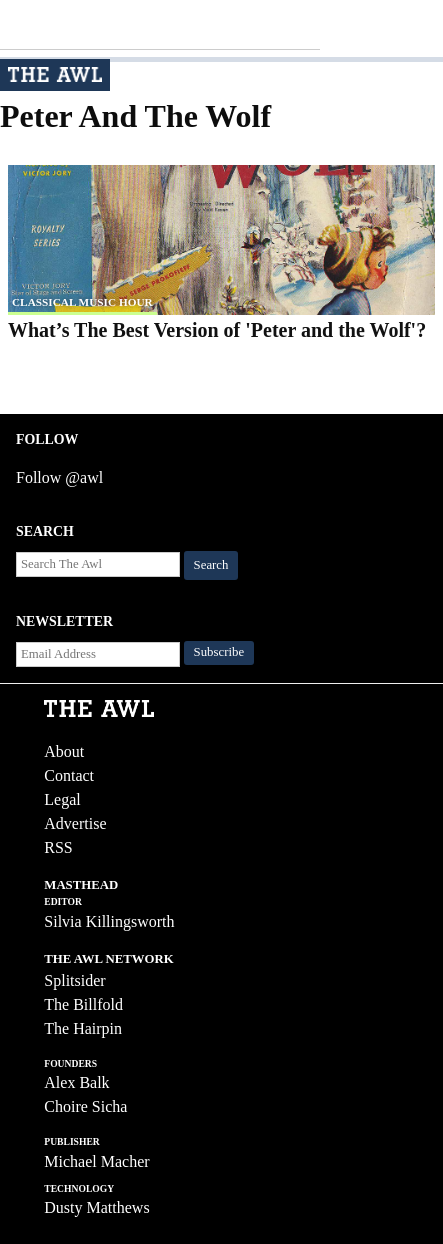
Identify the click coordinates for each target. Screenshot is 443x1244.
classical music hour (82, 302)
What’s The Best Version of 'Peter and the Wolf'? (217, 330)
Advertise (75, 823)
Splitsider (74, 980)
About (64, 751)
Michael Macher (96, 1161)
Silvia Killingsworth (109, 921)
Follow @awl (59, 477)
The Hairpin (83, 1028)
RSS (58, 847)
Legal (62, 799)
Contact (69, 775)
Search (211, 565)
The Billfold (83, 1004)
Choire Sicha (85, 1106)
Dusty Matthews (96, 1207)
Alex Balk (76, 1082)
